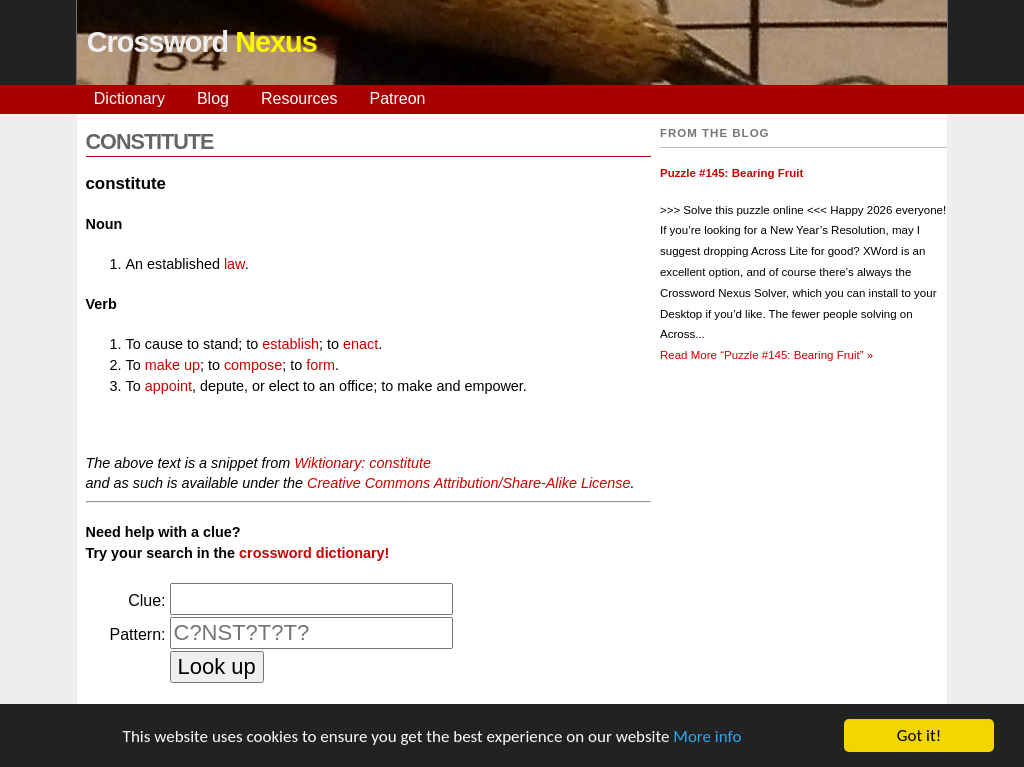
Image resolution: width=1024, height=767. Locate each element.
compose (253, 365)
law (234, 264)
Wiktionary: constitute (362, 463)
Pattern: (137, 634)
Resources (299, 98)
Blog (213, 98)
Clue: (146, 600)
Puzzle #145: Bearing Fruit (731, 173)
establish (290, 344)
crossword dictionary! (314, 553)
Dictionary (129, 98)
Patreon (397, 98)
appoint (168, 386)
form (320, 365)
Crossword (202, 42)
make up (172, 365)
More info (707, 736)
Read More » (766, 355)
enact (360, 344)
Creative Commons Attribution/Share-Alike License (468, 483)
